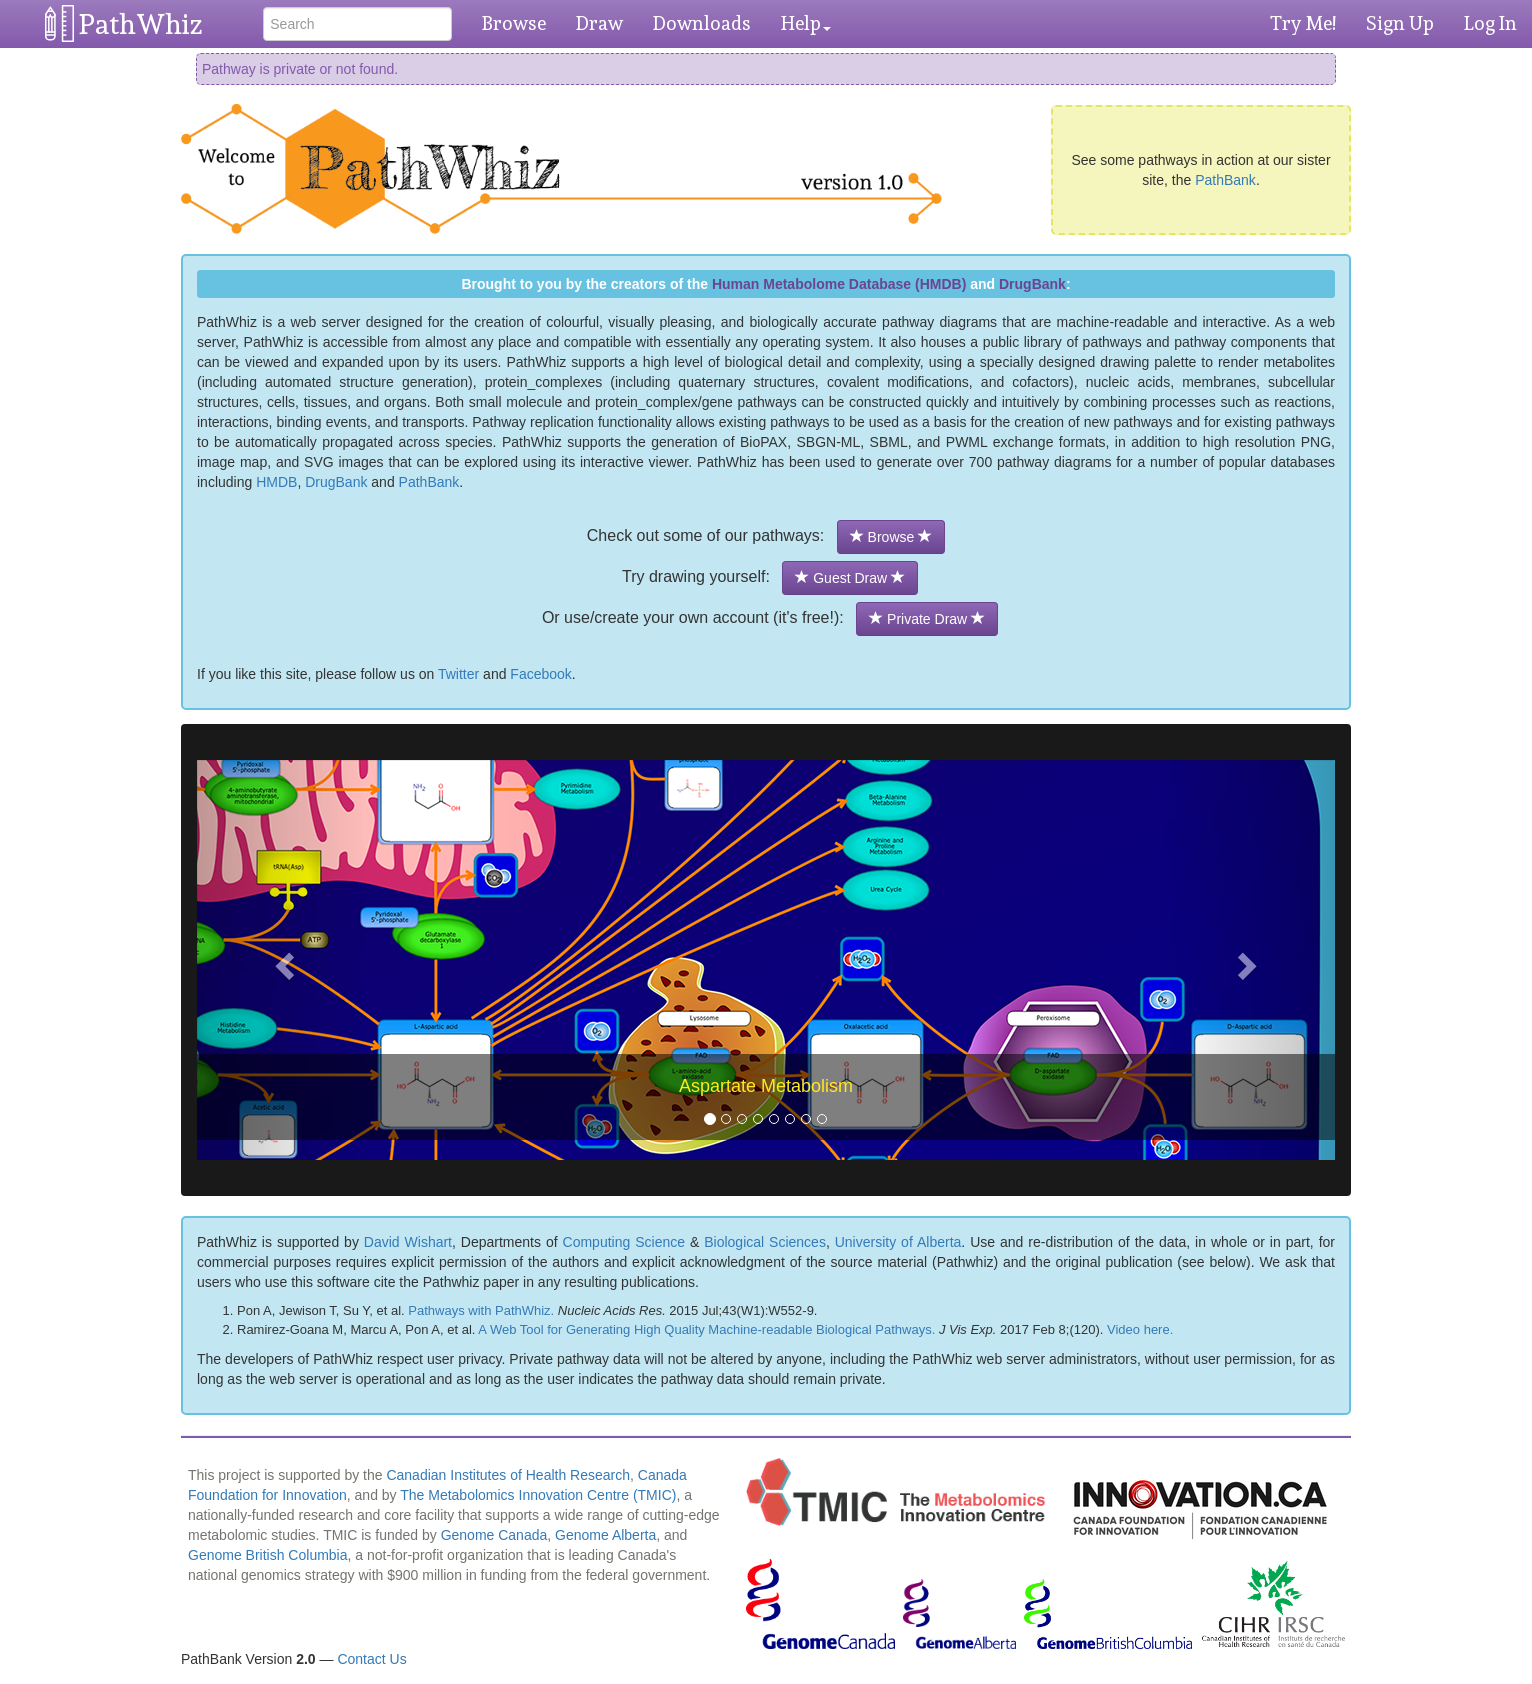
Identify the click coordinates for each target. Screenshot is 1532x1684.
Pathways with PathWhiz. (481, 1310)
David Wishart (408, 1242)
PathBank (1225, 180)
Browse (514, 23)
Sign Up (1400, 23)
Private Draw (927, 619)
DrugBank (1032, 284)
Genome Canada (494, 1535)
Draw (599, 23)
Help (806, 23)
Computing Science (624, 1242)
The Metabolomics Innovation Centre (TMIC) (538, 1495)
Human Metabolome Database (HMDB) (839, 284)
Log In (1490, 23)
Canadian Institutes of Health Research (508, 1475)
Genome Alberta (605, 1535)
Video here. (1140, 1329)
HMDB (276, 482)
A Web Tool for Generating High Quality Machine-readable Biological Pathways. (706, 1329)
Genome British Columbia (268, 1555)
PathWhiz (141, 24)
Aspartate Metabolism (766, 1086)
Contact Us (371, 1659)
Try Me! (1303, 23)
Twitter (458, 674)
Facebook (540, 674)
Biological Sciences (765, 1242)
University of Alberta (898, 1242)
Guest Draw (850, 578)
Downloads (702, 23)
